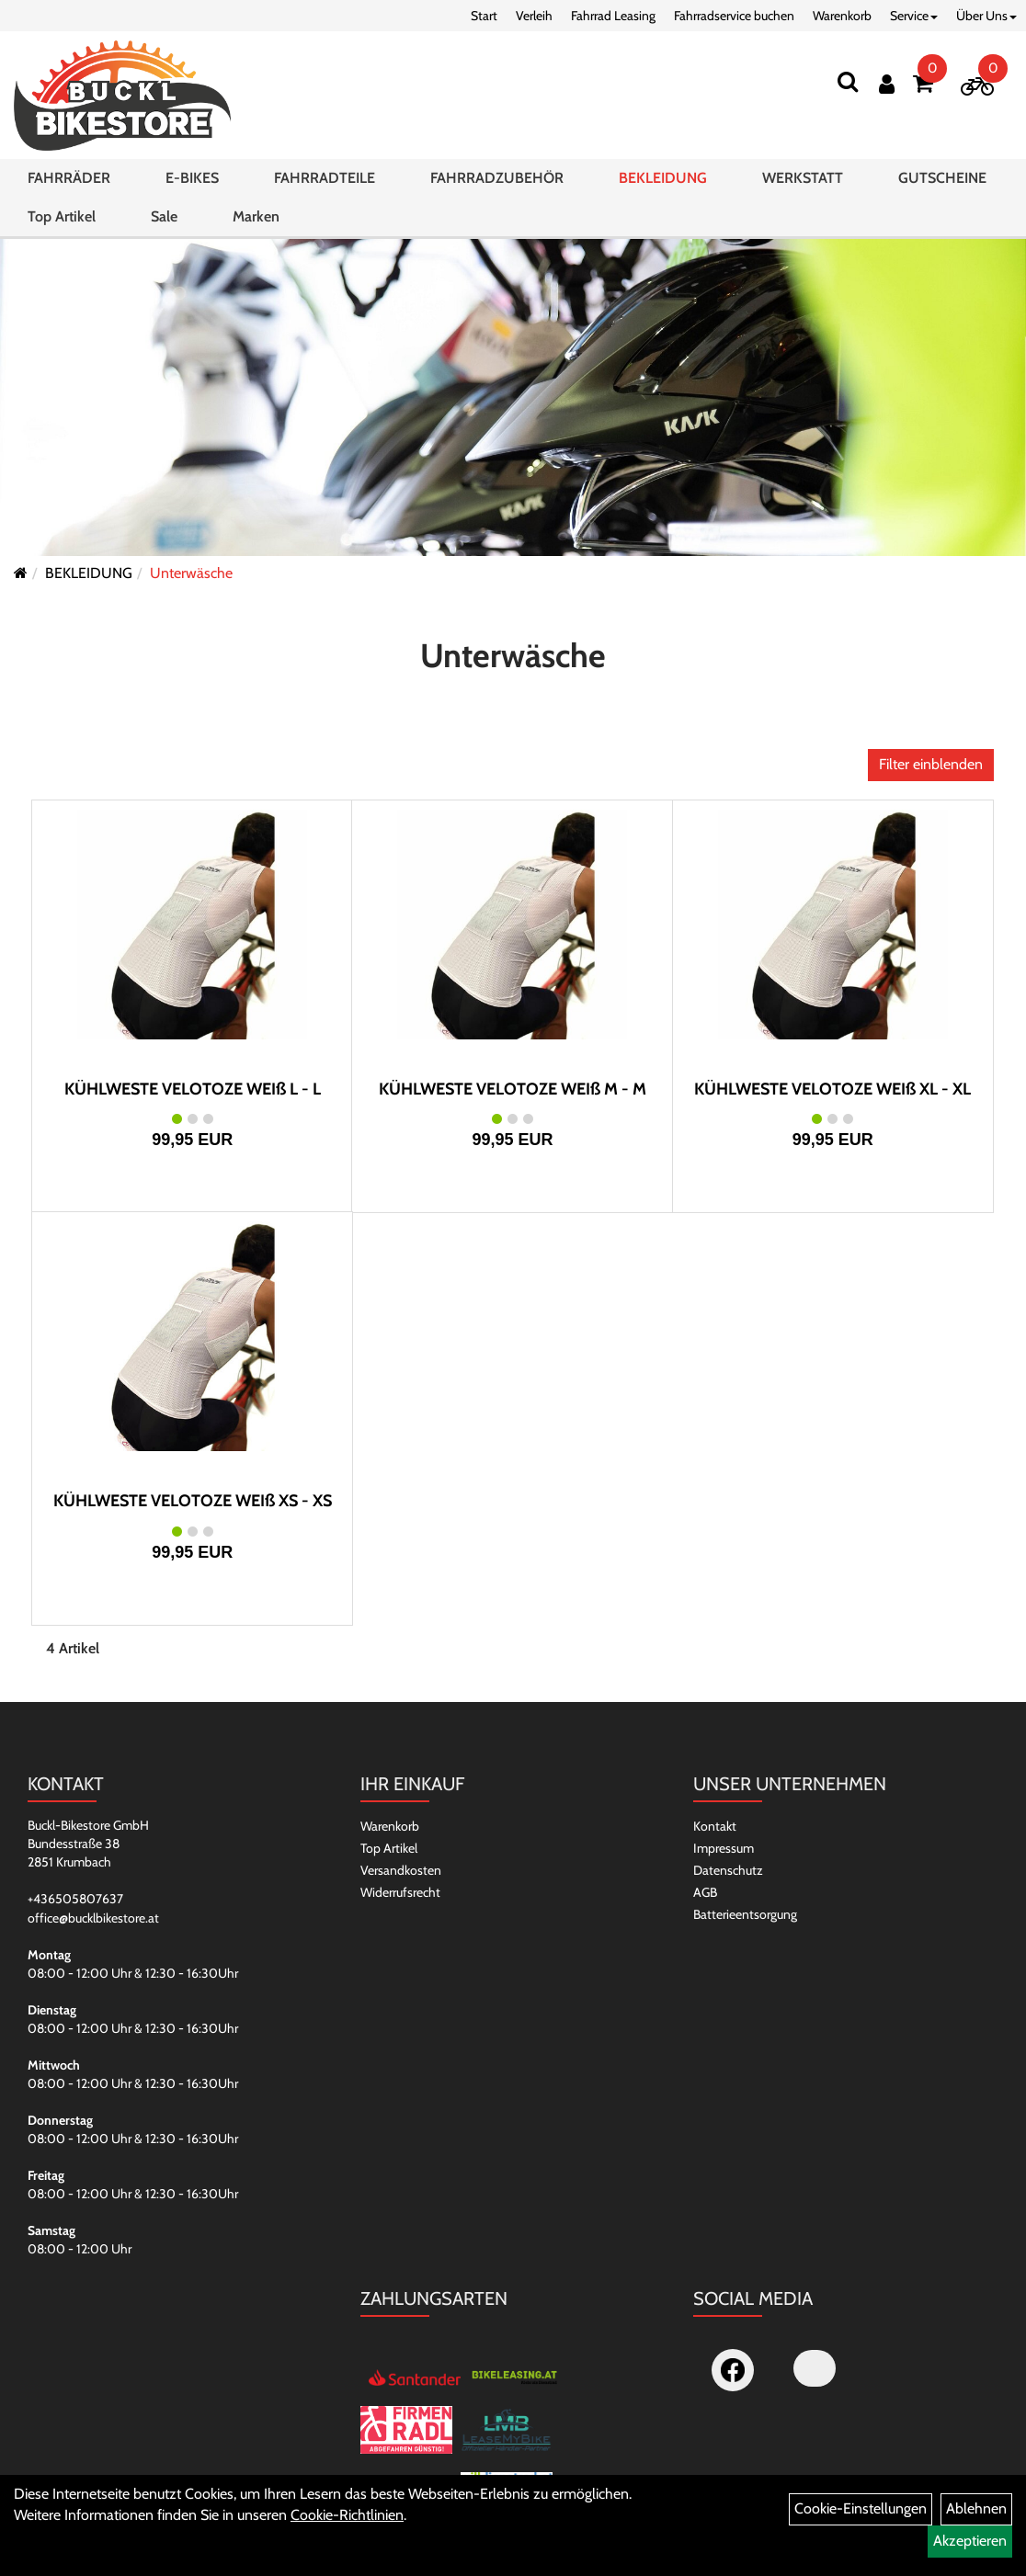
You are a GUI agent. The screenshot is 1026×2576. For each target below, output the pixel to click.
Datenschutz (728, 1870)
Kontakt (714, 1826)
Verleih (534, 15)
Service (914, 15)
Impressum (723, 1848)
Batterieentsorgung (745, 1914)
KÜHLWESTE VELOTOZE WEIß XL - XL (832, 1089)
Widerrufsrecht (400, 1892)
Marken (256, 216)
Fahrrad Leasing (613, 15)
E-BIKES (192, 178)
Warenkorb (842, 15)
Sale (164, 216)
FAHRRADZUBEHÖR (497, 178)
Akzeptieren (970, 2540)
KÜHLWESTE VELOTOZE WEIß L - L (192, 1089)
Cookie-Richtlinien (347, 2515)
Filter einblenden (931, 764)
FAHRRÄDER (69, 178)
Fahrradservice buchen (734, 15)
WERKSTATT (802, 178)
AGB (705, 1892)
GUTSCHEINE (942, 178)
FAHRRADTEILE (324, 178)
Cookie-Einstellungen (860, 2508)
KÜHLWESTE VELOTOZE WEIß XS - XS (192, 1501)
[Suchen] (848, 81)
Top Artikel (62, 216)
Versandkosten (400, 1870)
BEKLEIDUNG (663, 178)
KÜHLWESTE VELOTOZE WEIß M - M (512, 1089)
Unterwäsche (191, 573)
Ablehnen (976, 2508)
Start (484, 15)
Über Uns (986, 15)
